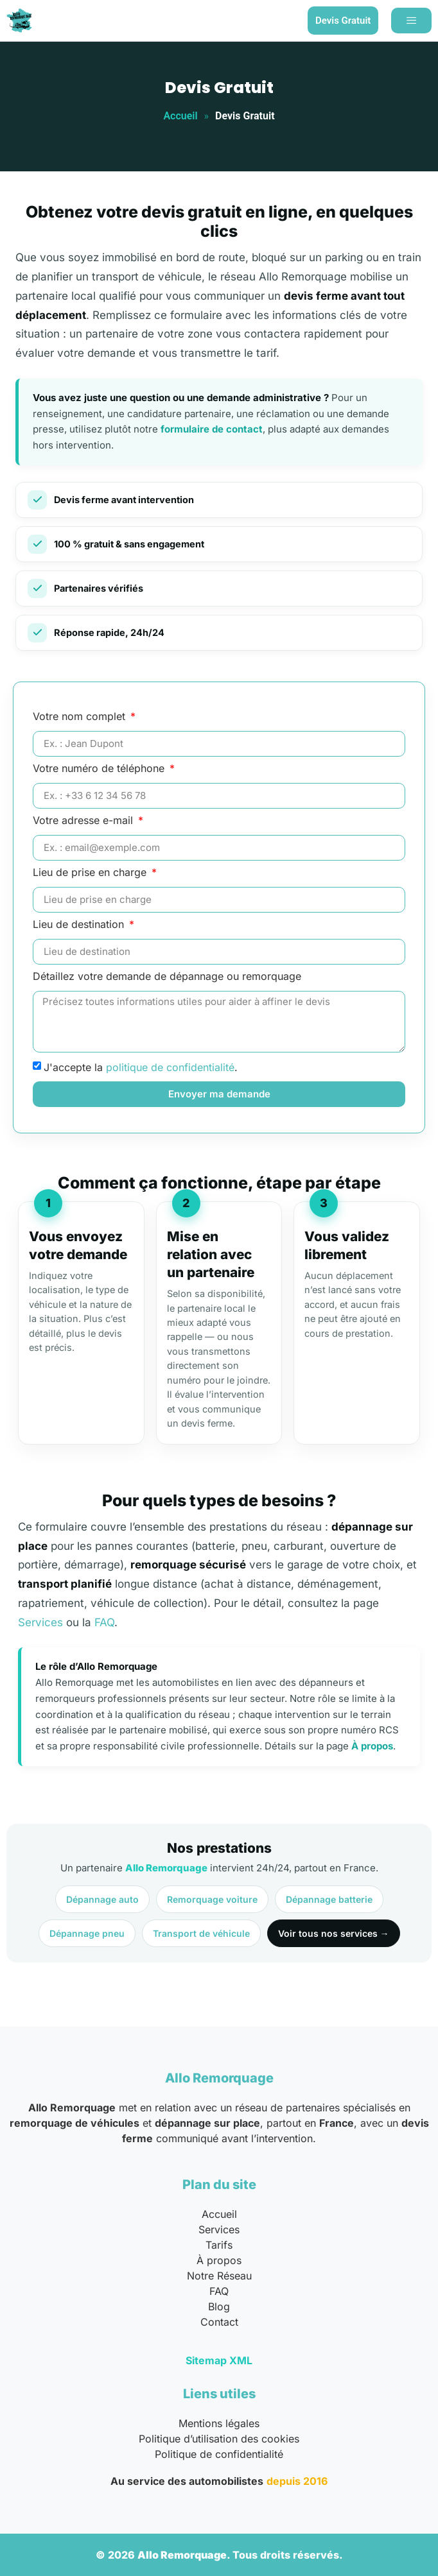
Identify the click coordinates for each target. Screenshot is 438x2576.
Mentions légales (219, 2423)
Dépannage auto (102, 1899)
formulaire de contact (212, 429)
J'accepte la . (141, 1067)
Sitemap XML (219, 2360)
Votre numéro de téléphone (100, 769)
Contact (219, 2321)
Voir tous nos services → (333, 1933)
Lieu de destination (80, 925)
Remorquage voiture (212, 1899)
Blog (219, 2306)
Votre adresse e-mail (84, 821)
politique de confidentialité (170, 1067)
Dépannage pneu (87, 1933)
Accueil (180, 116)
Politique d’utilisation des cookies (219, 2438)
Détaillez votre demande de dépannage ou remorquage (167, 977)
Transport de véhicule (201, 1933)
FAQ (104, 1622)
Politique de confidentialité (219, 2454)
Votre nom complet (80, 717)
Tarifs (219, 2244)
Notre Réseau (219, 2275)
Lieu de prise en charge (91, 873)
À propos (372, 1746)
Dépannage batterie (329, 1899)
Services (40, 1622)
